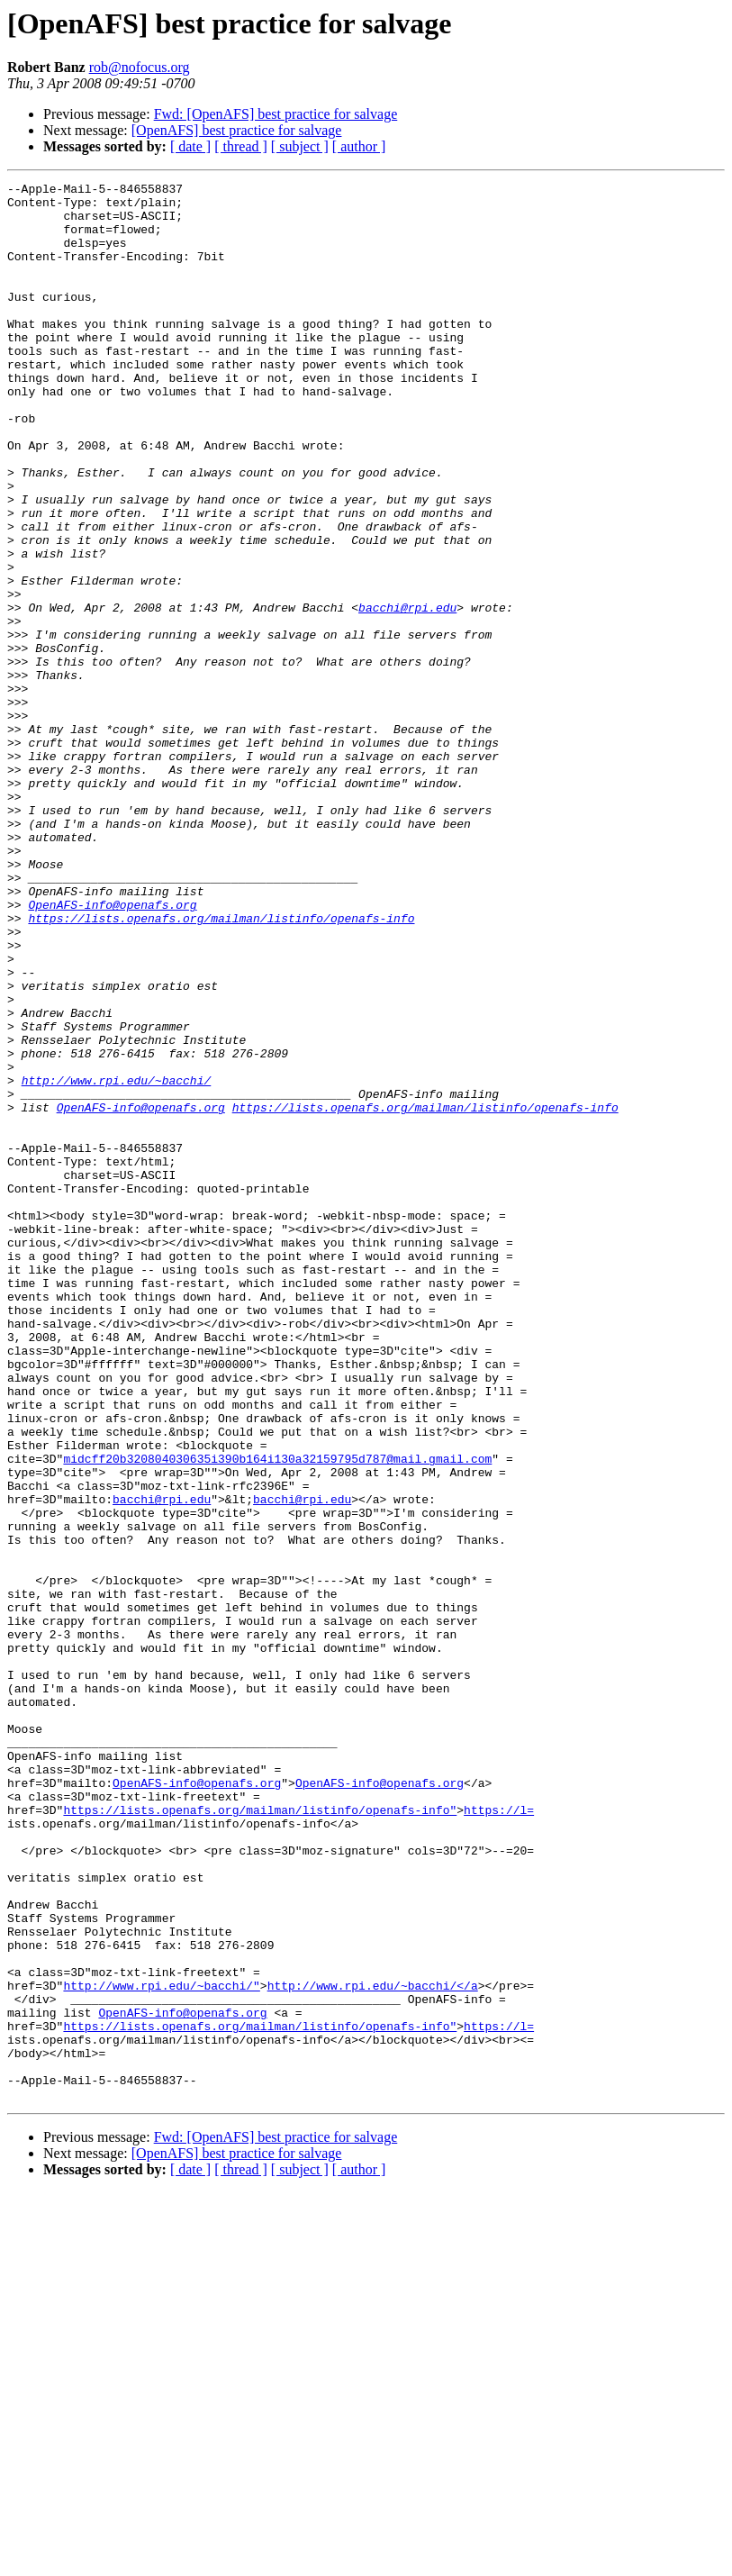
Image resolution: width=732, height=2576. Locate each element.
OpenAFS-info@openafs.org (112, 1050)
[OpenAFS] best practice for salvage (236, 130)
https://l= (499, 2136)
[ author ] (359, 146)
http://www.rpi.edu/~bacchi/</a (372, 2347)
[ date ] (190, 146)
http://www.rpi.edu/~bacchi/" (161, 2347)
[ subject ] (300, 146)
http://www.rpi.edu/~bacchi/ (117, 1261)
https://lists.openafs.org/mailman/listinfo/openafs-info (221, 1066)
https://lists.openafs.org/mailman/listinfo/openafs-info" (259, 2136)
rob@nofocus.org (139, 67)
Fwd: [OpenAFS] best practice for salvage (276, 114)
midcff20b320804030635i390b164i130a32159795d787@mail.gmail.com (277, 1715)
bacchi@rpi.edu (407, 693)
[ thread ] (240, 146)
